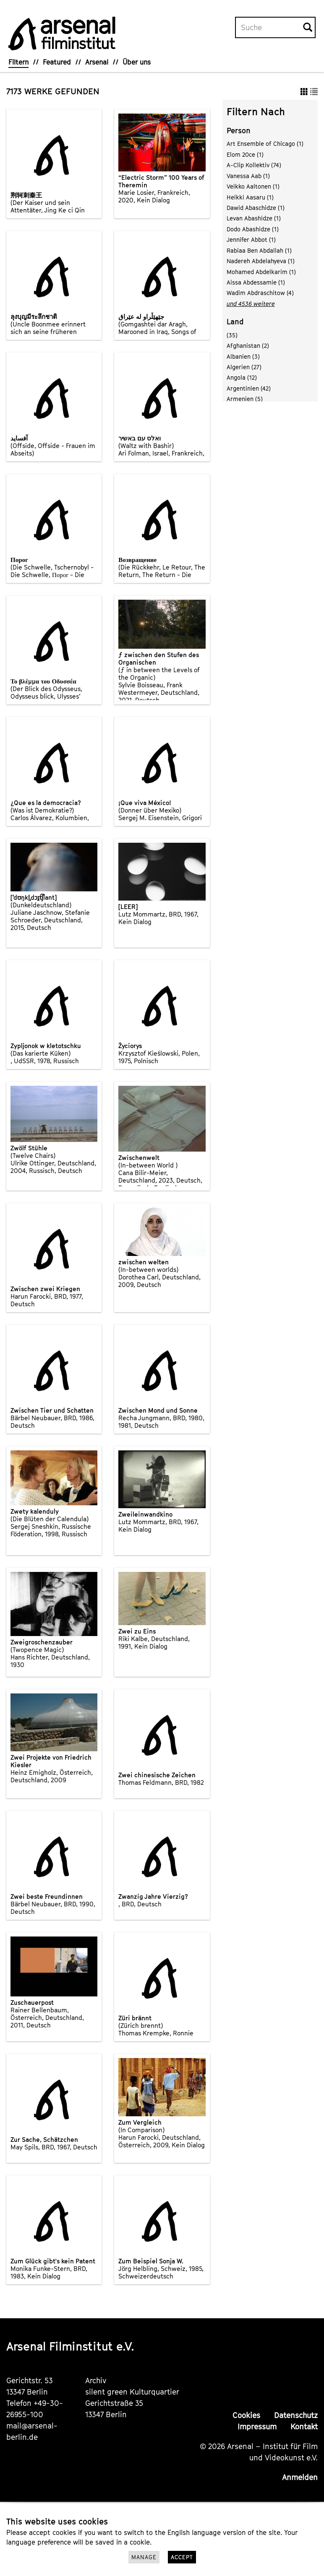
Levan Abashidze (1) (254, 218)
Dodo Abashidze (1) (253, 229)
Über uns (137, 62)
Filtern (18, 62)
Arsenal (96, 62)
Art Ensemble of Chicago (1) (265, 143)
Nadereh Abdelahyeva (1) (261, 260)
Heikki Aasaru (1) (250, 197)
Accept (182, 2557)
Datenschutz (296, 2415)
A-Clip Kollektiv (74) (254, 164)
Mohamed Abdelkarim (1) (261, 271)
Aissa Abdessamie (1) (256, 282)
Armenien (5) (245, 398)
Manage (144, 2557)
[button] (304, 91)
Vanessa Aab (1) (248, 175)
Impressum (257, 2426)
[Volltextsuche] (269, 28)
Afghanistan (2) (248, 345)
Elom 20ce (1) (245, 154)
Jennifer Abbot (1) (251, 239)
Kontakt (304, 2426)
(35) (232, 335)
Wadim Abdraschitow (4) (260, 292)
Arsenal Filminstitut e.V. (70, 2346)
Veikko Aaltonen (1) (253, 186)
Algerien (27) (244, 366)
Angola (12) (242, 377)
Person (239, 130)
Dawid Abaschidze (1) (256, 207)
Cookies (246, 2415)
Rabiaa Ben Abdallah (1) (259, 250)
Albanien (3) (243, 356)
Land (235, 321)
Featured (57, 62)
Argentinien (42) (249, 388)
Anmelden (300, 2477)
